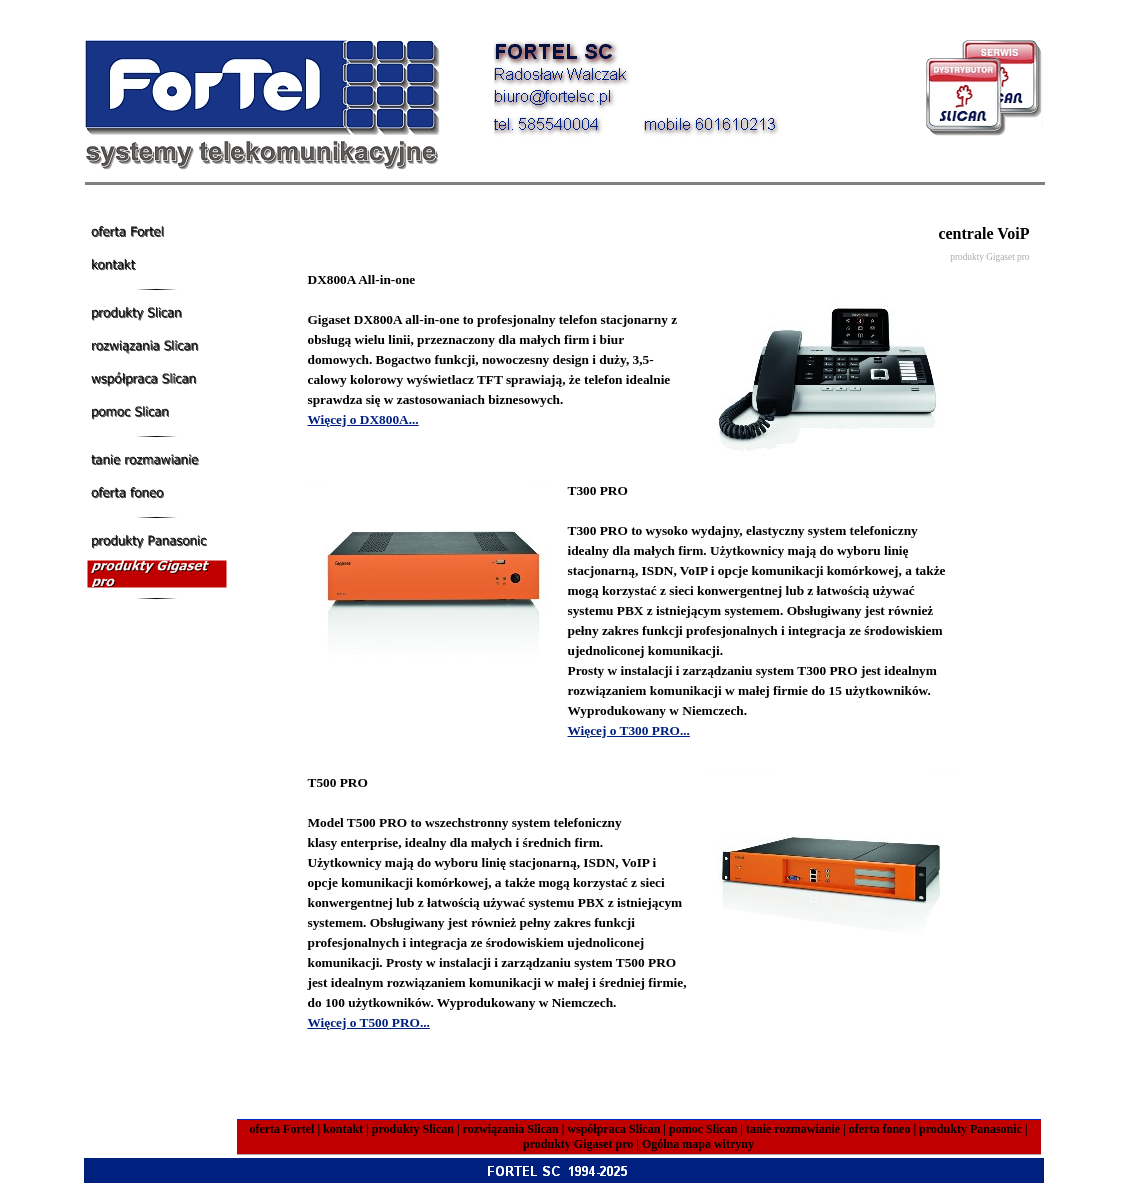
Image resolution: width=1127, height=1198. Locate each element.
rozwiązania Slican (511, 1129)
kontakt (343, 1129)
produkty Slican (413, 1129)
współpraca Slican (613, 1129)
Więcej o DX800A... (363, 419)
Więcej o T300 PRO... (629, 730)
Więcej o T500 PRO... (369, 1022)
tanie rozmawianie (793, 1129)
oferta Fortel (281, 1129)
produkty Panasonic (970, 1129)
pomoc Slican (703, 1129)
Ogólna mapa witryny (698, 1144)
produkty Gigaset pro (578, 1144)
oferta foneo (880, 1129)
